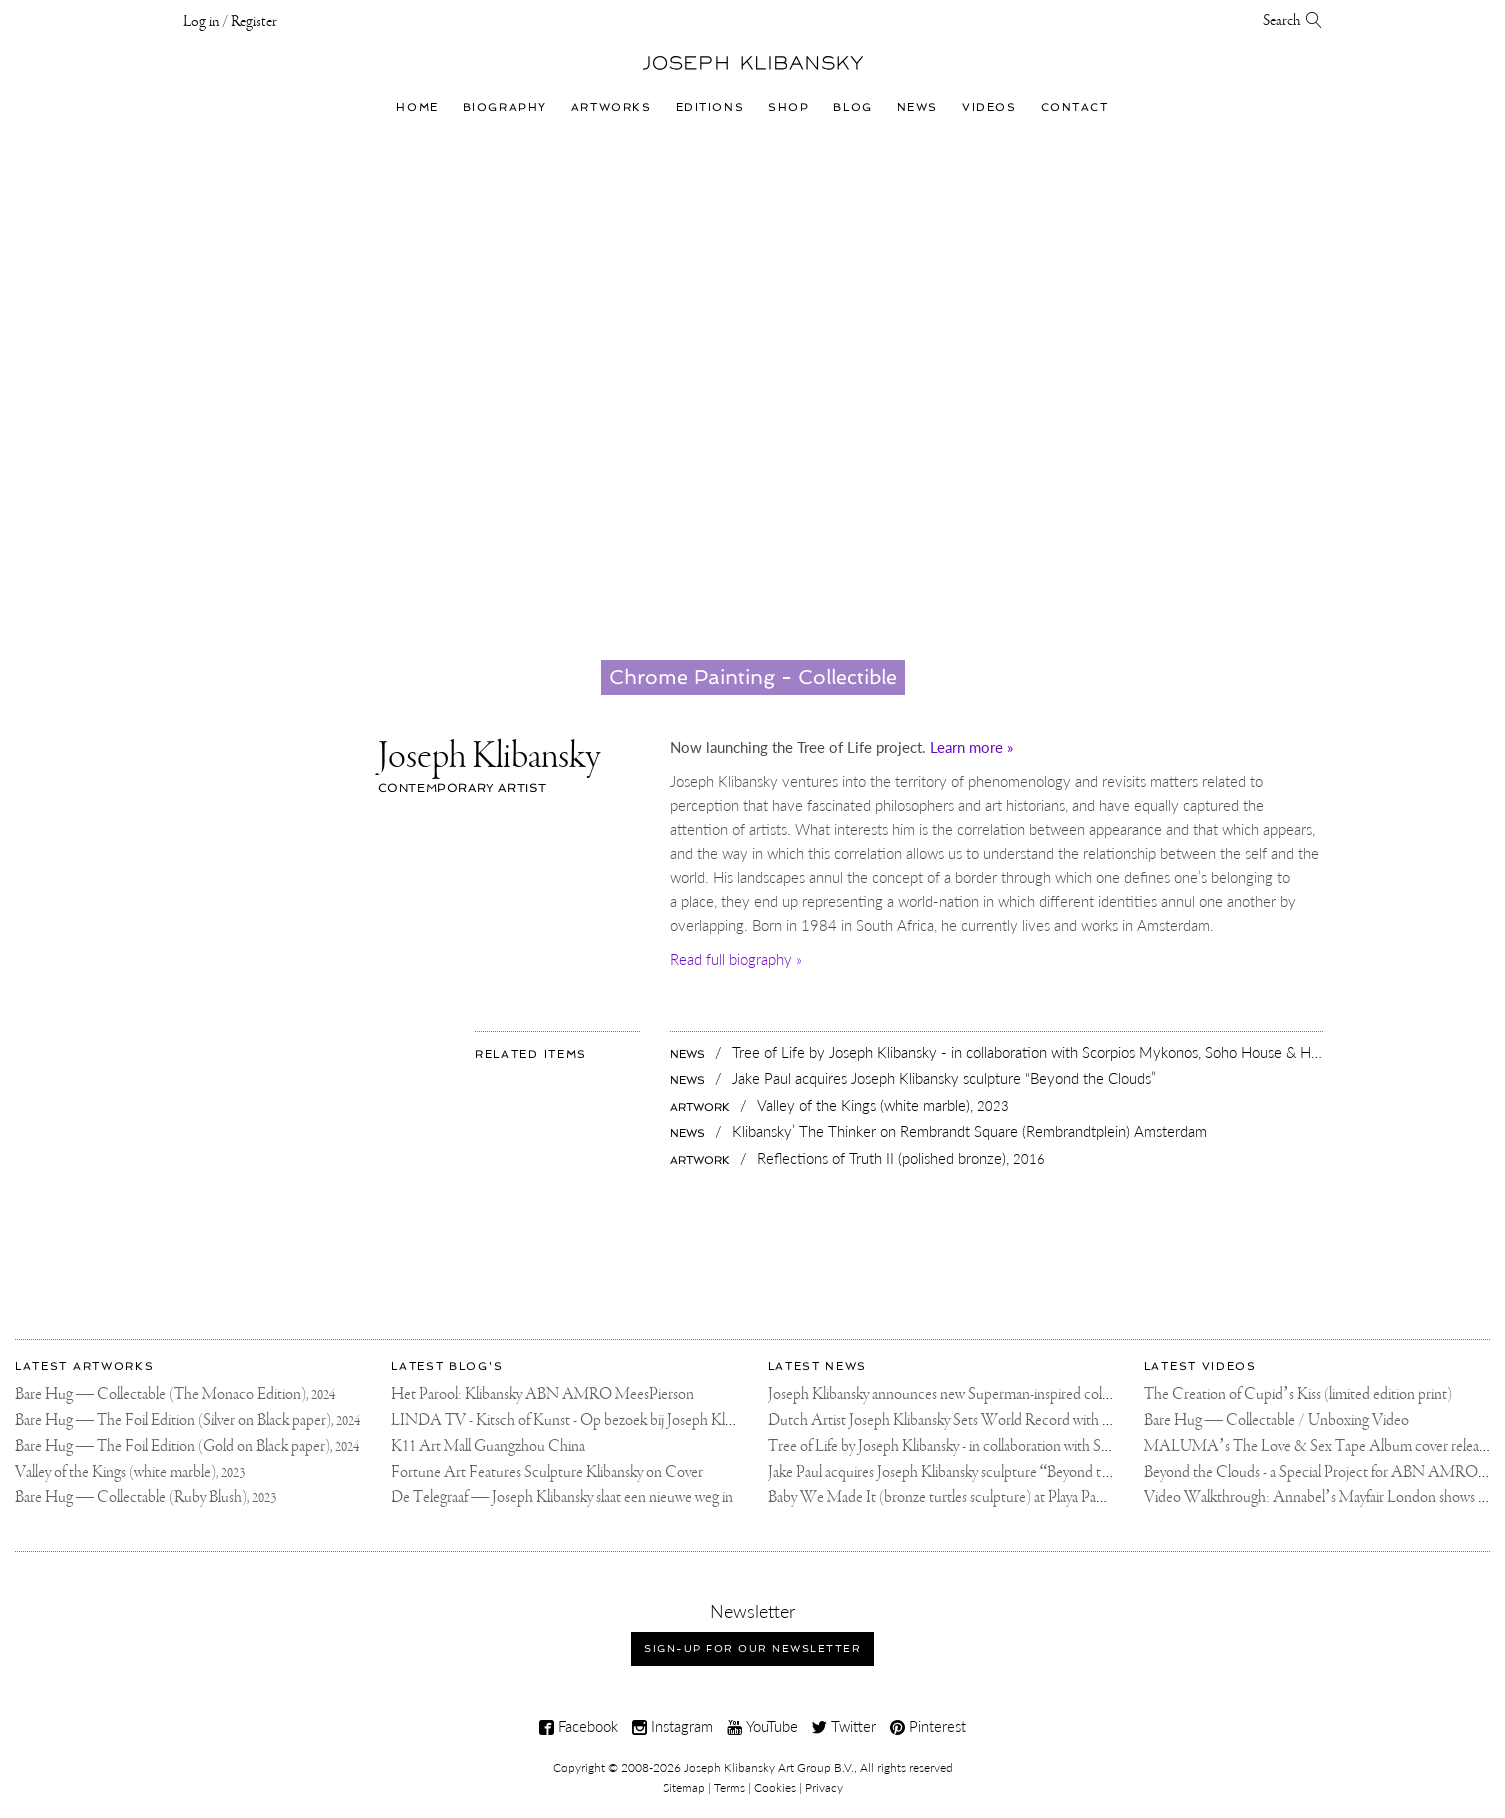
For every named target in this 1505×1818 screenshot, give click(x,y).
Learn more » (971, 747)
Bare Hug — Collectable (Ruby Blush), (145, 1497)
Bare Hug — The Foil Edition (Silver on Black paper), (187, 1420)
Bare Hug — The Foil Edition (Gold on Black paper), (187, 1446)
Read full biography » (736, 959)
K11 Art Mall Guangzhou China (488, 1446)
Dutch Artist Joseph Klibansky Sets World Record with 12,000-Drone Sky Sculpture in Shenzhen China (1077, 1420)
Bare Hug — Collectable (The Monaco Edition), (175, 1394)
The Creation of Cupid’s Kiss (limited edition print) (1298, 1394)
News (917, 107)
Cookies (775, 1787)
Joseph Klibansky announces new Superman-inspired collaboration (965, 1394)
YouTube (762, 1726)
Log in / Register (230, 22)
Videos (989, 107)
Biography (505, 107)
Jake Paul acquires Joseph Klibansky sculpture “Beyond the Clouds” (970, 1472)
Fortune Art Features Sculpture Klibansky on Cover (547, 1472)
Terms (729, 1787)
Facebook (578, 1726)
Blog (852, 107)
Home (417, 107)
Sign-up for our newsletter (752, 1648)
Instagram (672, 1726)
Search (1293, 21)
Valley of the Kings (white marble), (130, 1472)
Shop (788, 107)
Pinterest (928, 1726)
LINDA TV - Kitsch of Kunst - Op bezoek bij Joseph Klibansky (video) (602, 1420)
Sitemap (684, 1787)
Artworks (611, 107)
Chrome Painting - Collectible (753, 677)
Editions (710, 107)
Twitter (844, 1726)
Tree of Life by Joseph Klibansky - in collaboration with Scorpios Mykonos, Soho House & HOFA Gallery (1082, 1446)
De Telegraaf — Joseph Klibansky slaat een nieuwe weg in (562, 1497)
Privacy (824, 1787)
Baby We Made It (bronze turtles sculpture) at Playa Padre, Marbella (971, 1497)
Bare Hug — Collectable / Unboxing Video (1276, 1420)
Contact (1075, 107)
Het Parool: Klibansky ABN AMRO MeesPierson (542, 1394)
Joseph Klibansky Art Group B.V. (769, 1767)
